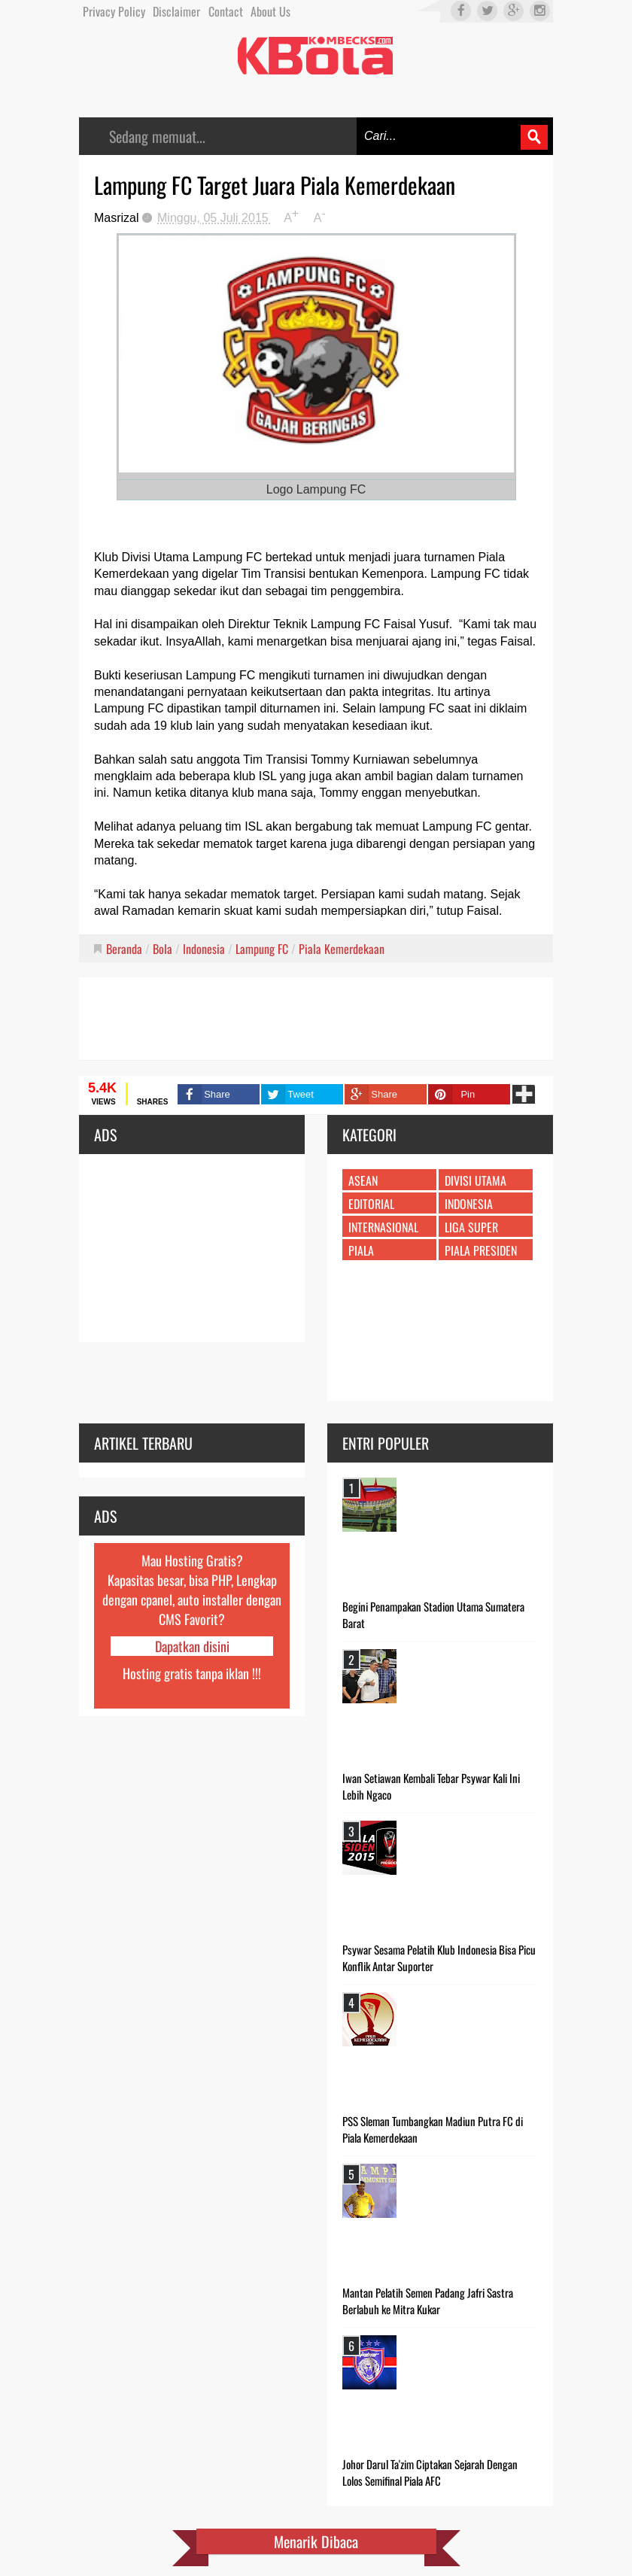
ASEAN (363, 1180)
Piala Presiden (481, 1250)
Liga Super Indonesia (471, 1234)
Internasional (383, 1227)
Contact (225, 11)
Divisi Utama (475, 1180)
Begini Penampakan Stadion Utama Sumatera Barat (433, 1614)
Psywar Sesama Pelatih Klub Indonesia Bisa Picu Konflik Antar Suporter (439, 1957)
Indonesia (204, 949)
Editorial (371, 1204)
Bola (162, 949)
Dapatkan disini (192, 1646)
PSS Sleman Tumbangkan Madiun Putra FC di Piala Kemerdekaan (432, 2129)
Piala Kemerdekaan (341, 949)
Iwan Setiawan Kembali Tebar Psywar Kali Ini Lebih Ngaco (431, 1786)
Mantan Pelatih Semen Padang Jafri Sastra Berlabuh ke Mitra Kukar (427, 2300)
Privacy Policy (114, 11)
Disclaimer (176, 11)
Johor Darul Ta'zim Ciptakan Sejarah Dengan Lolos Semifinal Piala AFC (430, 2472)
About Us (270, 11)
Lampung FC (261, 949)
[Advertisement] (316, 1018)
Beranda (124, 949)
